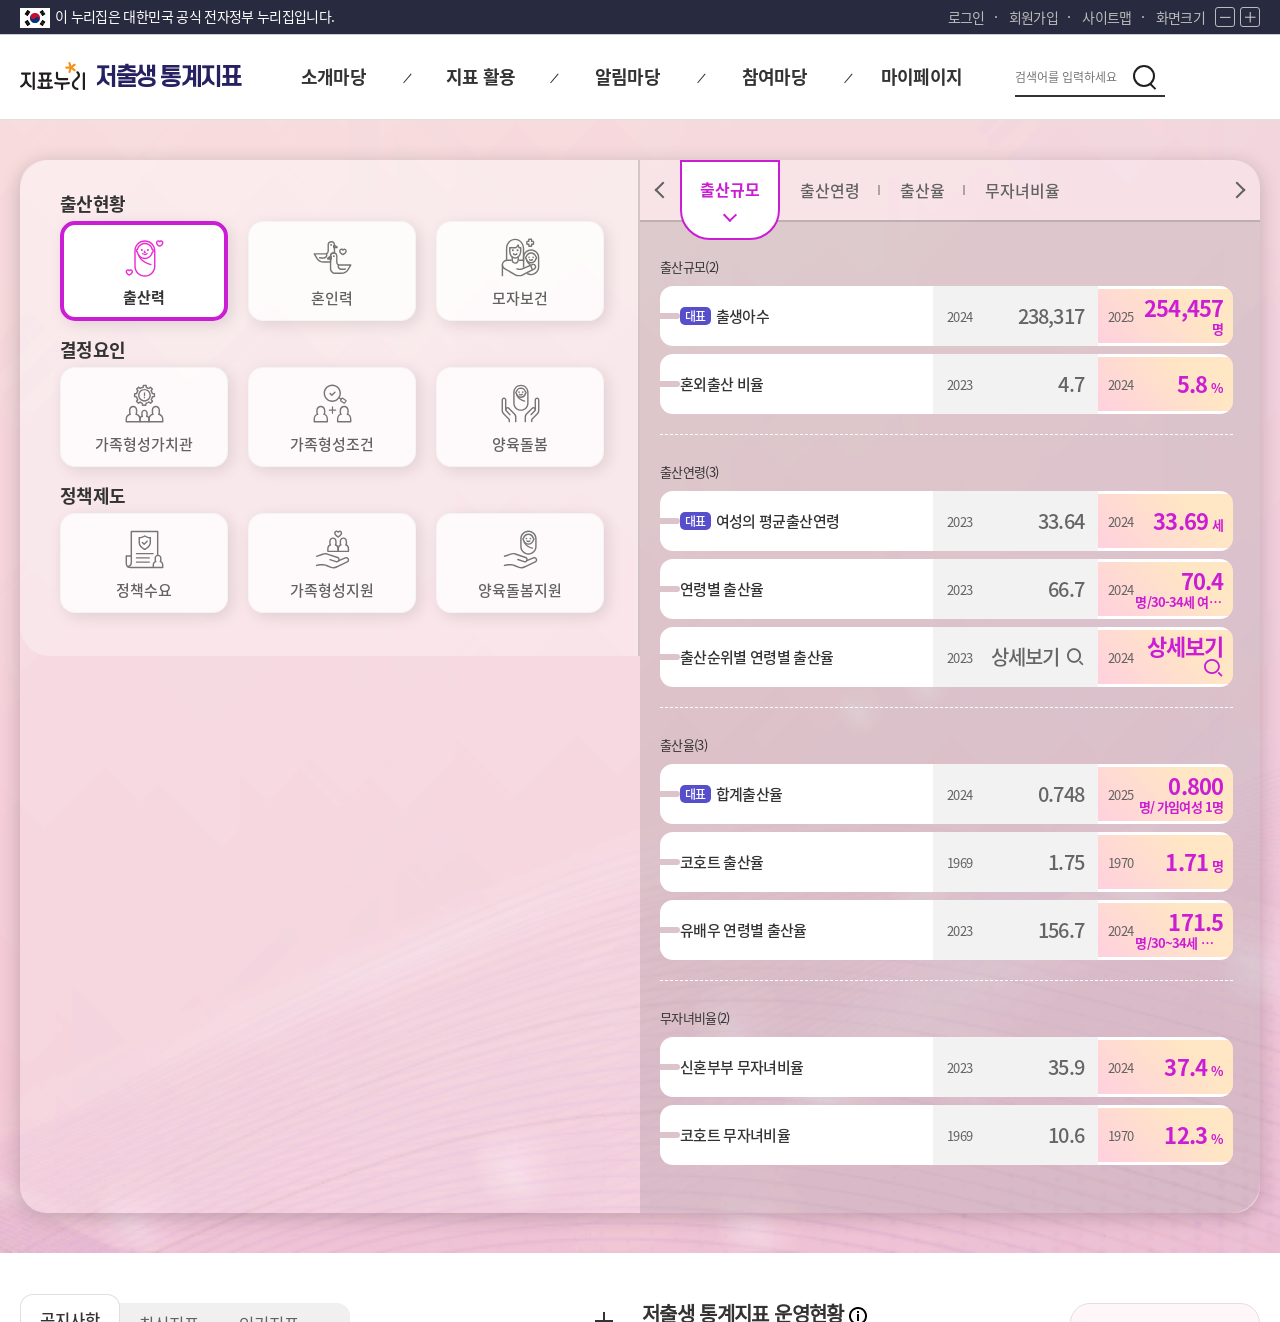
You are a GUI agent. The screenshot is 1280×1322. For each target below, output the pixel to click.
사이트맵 (1106, 17)
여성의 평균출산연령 (787, 521)
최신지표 (185, 756)
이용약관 (372, 1159)
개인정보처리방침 (77, 1159)
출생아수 (752, 316)
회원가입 (1033, 17)
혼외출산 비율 (731, 384)
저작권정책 (477, 1159)
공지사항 (75, 751)
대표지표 (785, 866)
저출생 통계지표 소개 (1165, 816)
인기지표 (295, 756)
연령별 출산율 (731, 589)
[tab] (144, 271)
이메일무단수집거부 (239, 1159)
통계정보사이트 (1080, 1159)
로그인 (966, 17)
